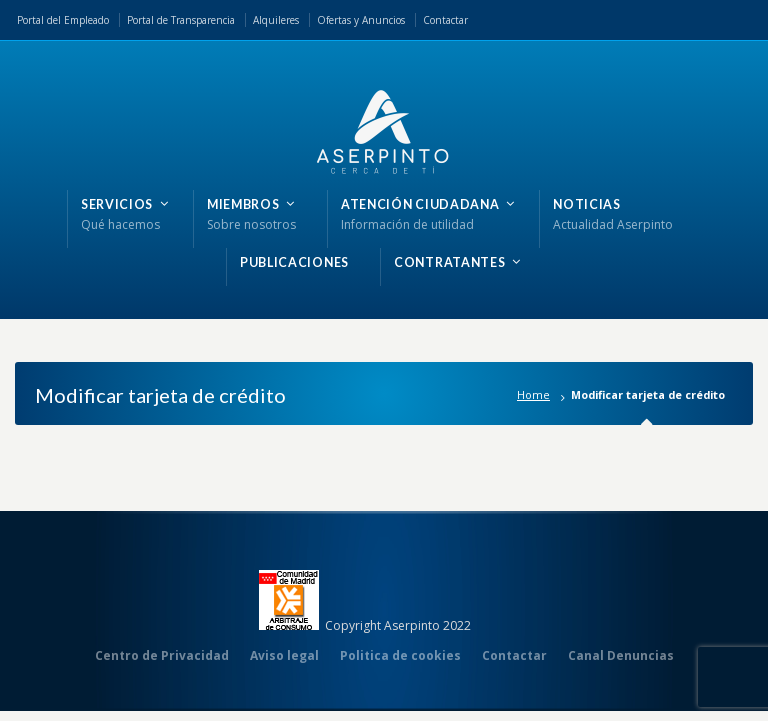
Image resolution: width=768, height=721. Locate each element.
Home (533, 394)
